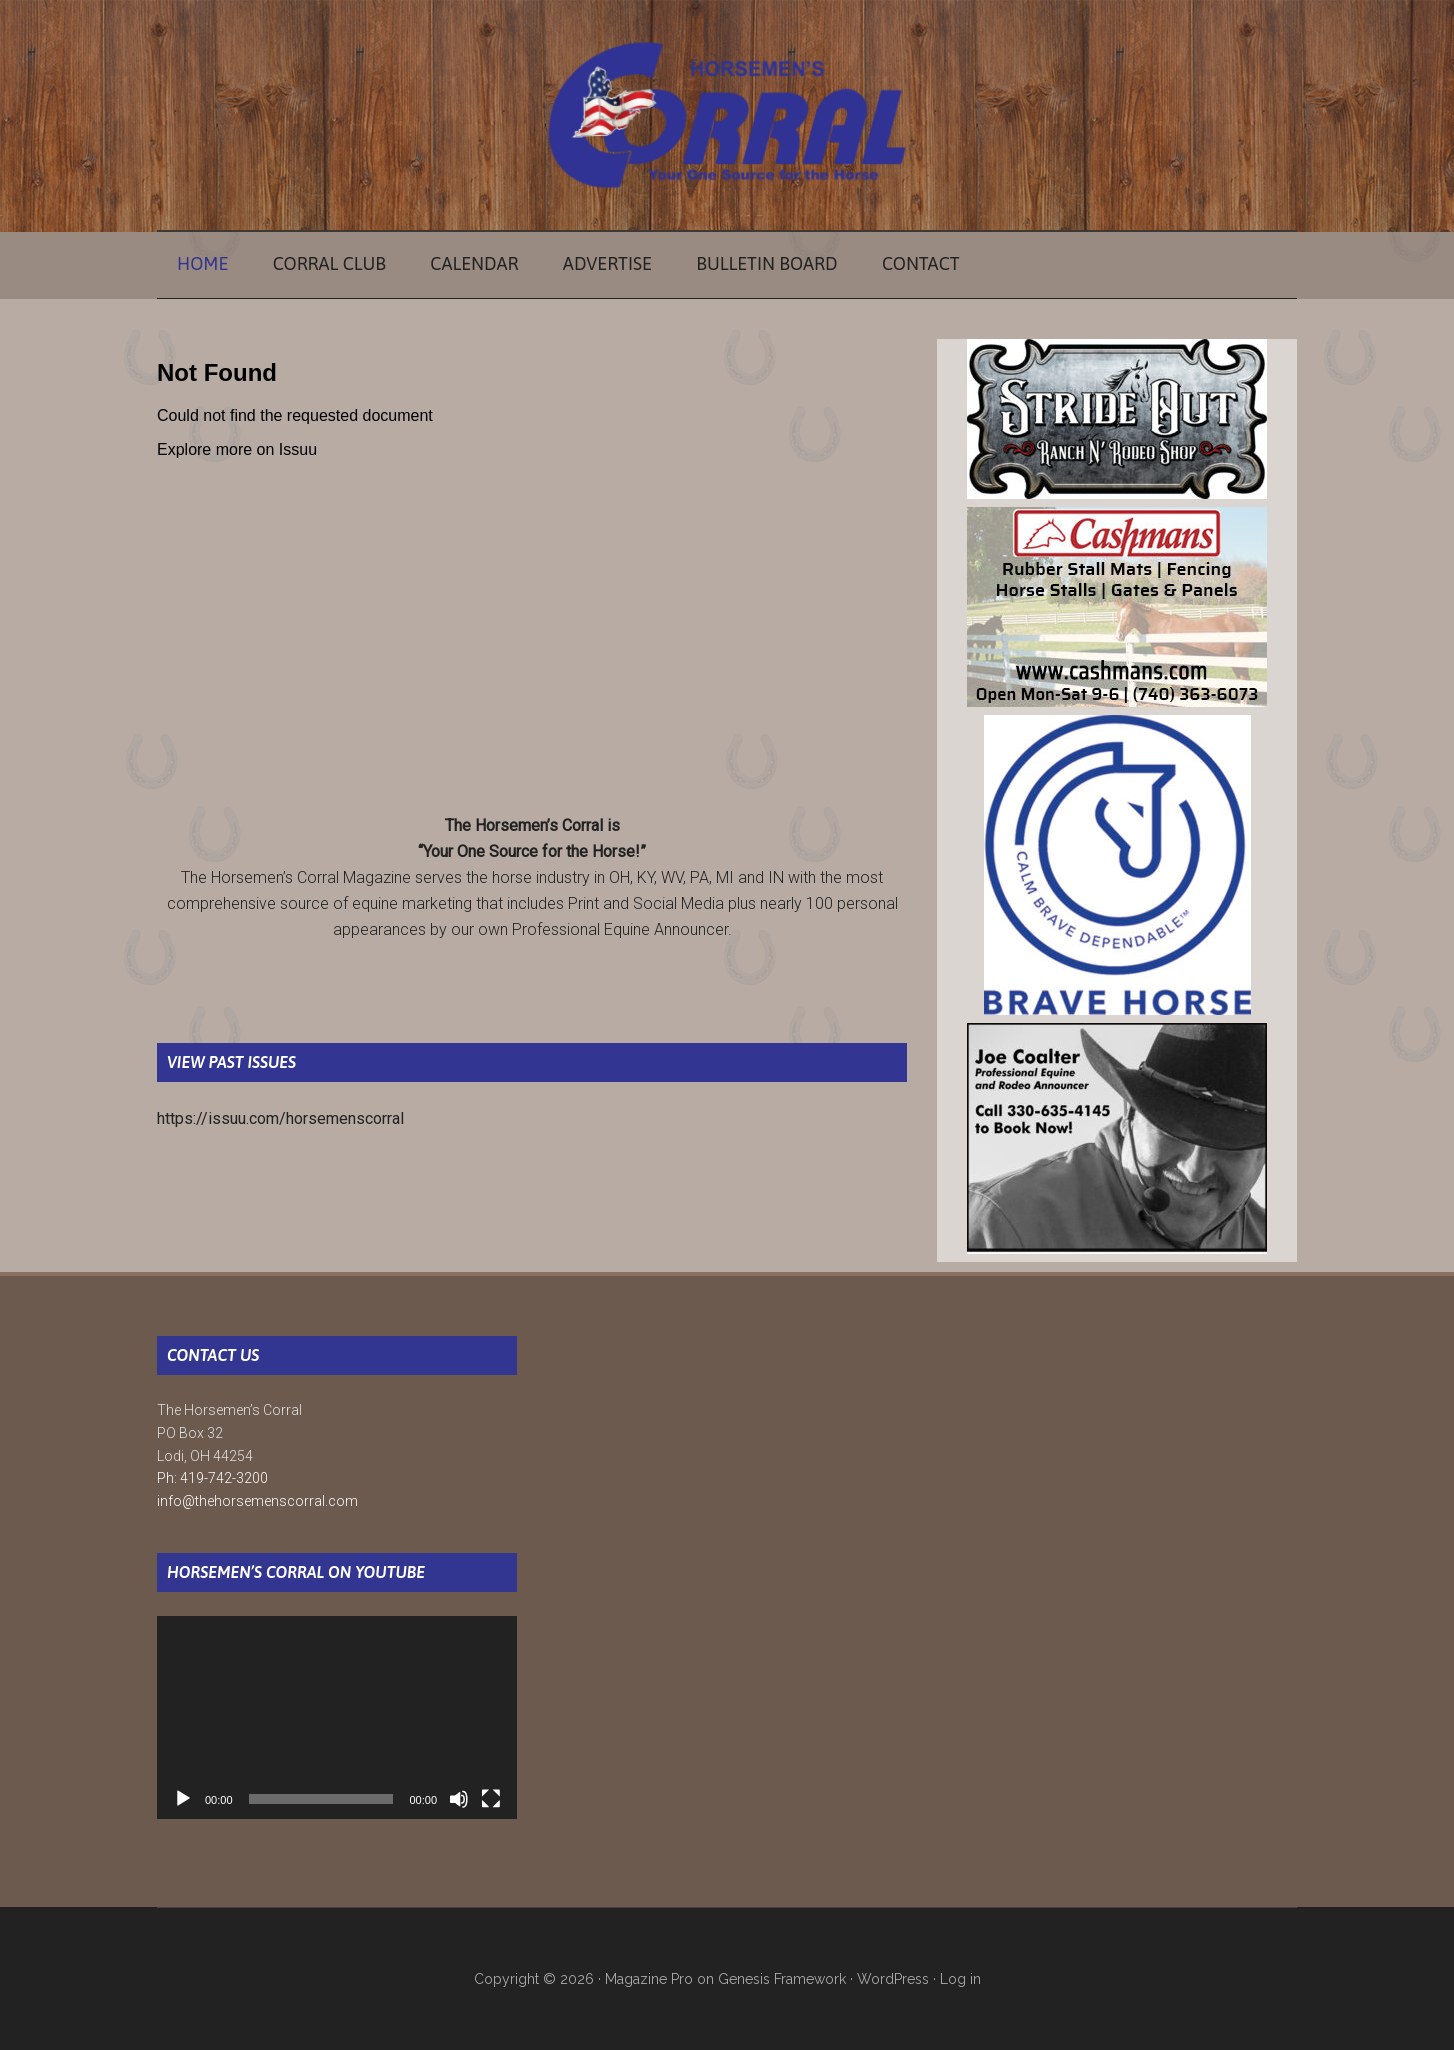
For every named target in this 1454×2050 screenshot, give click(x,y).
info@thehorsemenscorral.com (257, 1501)
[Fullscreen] (491, 1799)
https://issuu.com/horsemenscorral (280, 1118)
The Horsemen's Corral (727, 115)
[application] (337, 1717)
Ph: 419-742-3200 (212, 1478)
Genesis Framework (782, 1979)
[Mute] (459, 1799)
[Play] (183, 1799)
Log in (960, 1979)
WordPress (893, 1979)
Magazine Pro (649, 1979)
